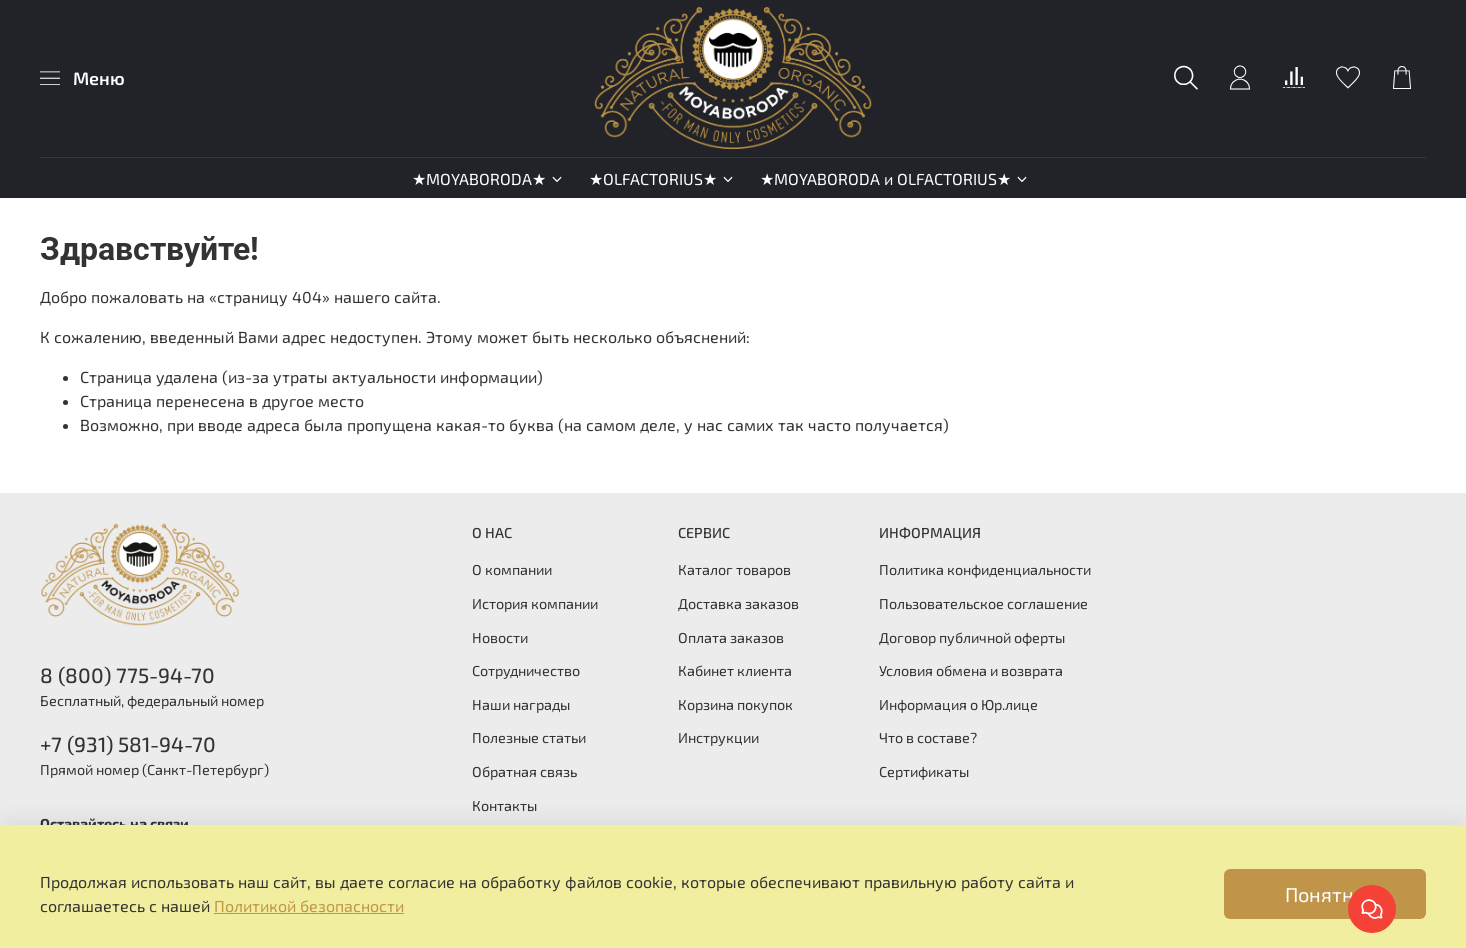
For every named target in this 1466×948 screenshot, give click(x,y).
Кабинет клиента (735, 670)
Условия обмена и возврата (971, 670)
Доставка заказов (738, 603)
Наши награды (521, 704)
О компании (512, 569)
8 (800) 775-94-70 (127, 674)
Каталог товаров (734, 569)
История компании (535, 603)
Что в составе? (928, 737)
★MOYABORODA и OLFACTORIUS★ (895, 178)
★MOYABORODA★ (488, 178)
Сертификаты (924, 771)
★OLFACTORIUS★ (662, 178)
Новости (500, 637)
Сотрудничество (526, 670)
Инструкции (718, 737)
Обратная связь (524, 771)
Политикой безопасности (309, 905)
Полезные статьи (529, 737)
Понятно (1325, 894)
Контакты (504, 805)
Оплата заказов (731, 637)
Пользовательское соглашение (983, 603)
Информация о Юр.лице (958, 704)
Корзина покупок (735, 704)
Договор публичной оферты (972, 637)
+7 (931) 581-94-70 (128, 743)
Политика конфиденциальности (985, 569)
